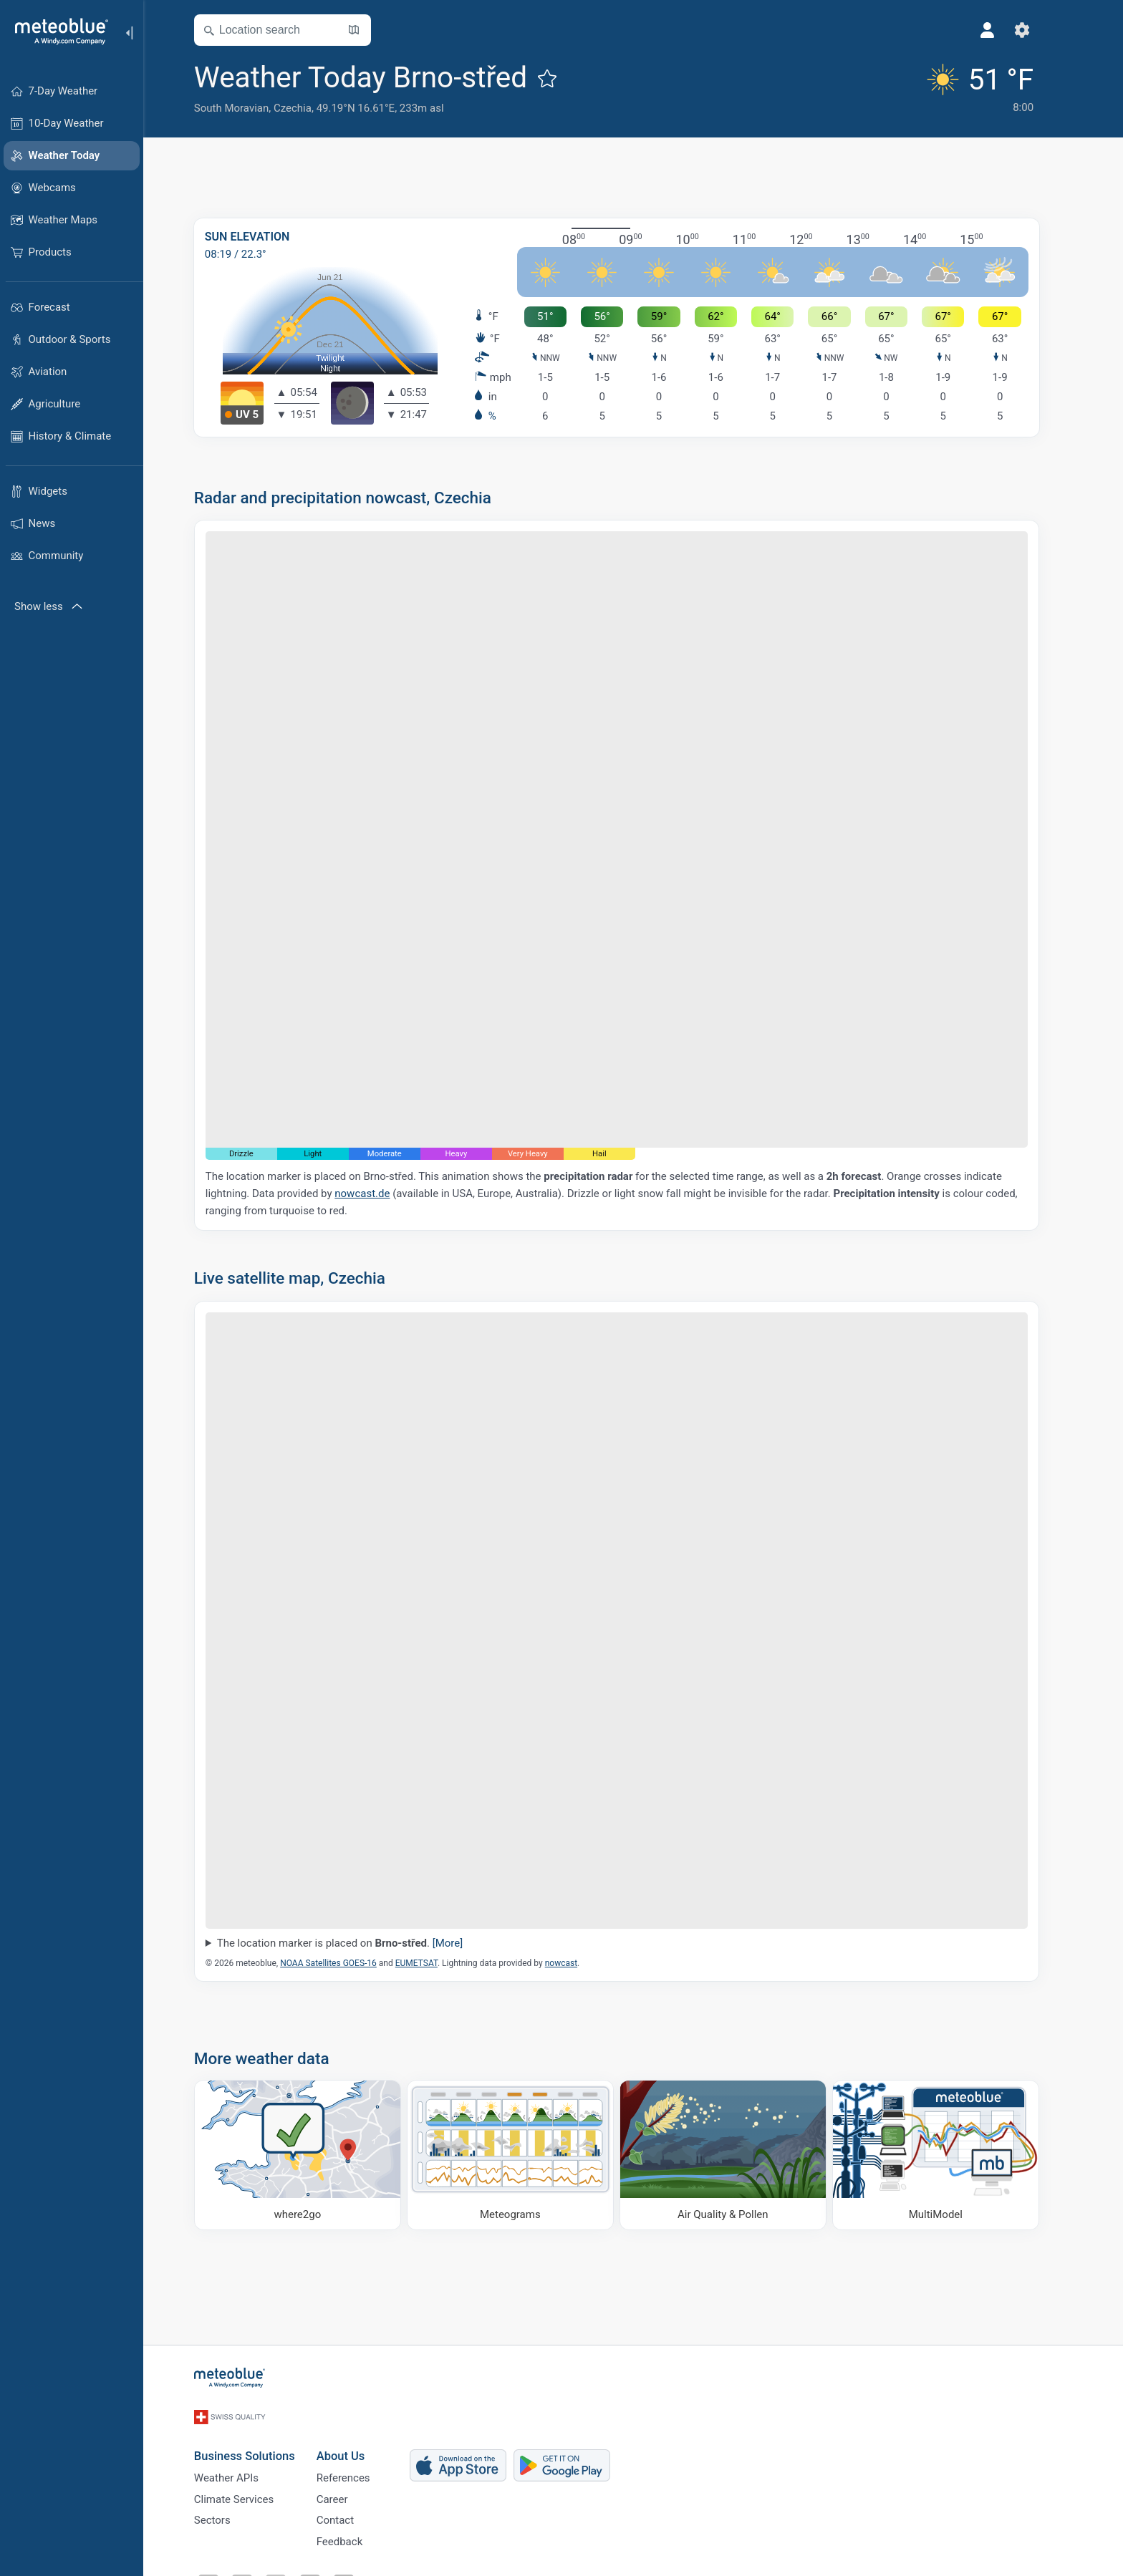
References (360, 2467)
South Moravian (248, 108)
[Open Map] (370, 30)
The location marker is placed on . (356, 1943)
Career (349, 2490)
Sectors (229, 2514)
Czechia (309, 108)
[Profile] (1004, 30)
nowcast (578, 1963)
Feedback (356, 2538)
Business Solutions (261, 2442)
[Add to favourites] (564, 78)
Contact (351, 2514)
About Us (357, 2442)
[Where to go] (314, 2155)
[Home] (56, 31)
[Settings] (1038, 30)
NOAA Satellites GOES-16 (345, 1963)
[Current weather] (992, 87)
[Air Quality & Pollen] (739, 2155)
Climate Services (251, 2490)
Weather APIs (243, 2467)
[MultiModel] (952, 2155)
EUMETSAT (433, 1963)
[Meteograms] (527, 2155)
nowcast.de (378, 1193)
